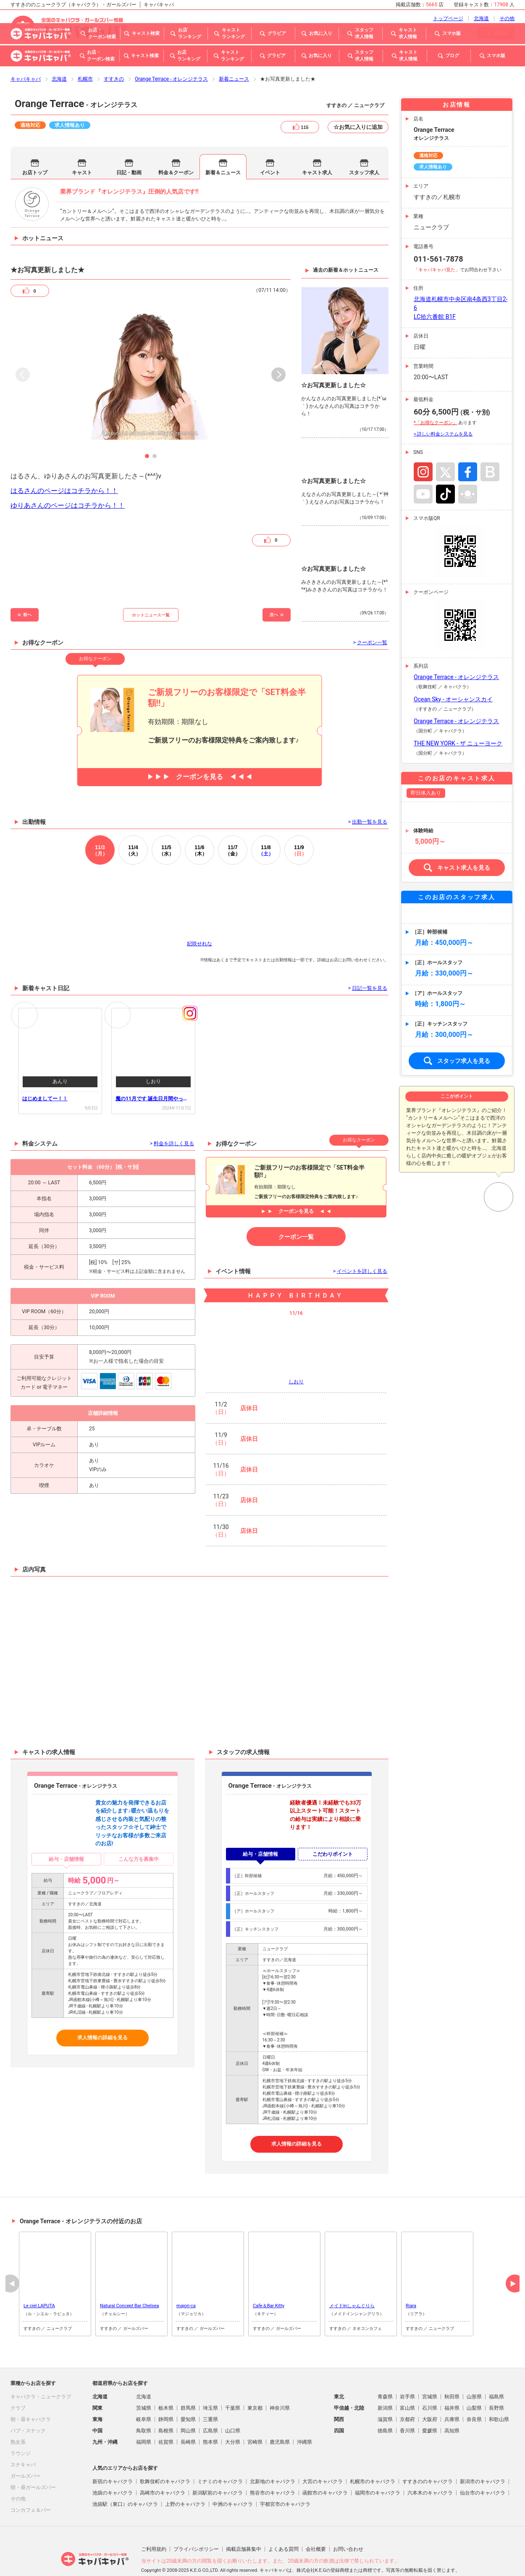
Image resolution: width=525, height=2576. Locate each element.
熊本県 (210, 2418)
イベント (270, 149)
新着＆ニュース (223, 149)
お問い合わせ (348, 2526)
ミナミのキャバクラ (220, 2458)
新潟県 (385, 2384)
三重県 (210, 2396)
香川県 (407, 2407)
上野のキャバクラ (185, 2481)
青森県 (385, 2373)
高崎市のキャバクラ (162, 2469)
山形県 (474, 2373)
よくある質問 (283, 2526)
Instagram (423, 448)
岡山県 (188, 2407)
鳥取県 (143, 2407)
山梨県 (474, 2384)
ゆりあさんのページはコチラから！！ (67, 482)
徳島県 (385, 2407)
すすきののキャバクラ (427, 2458)
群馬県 (188, 2384)
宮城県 (429, 2373)
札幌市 (85, 55)
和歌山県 (499, 2396)
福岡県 (143, 2418)
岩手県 (407, 2373)
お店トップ (34, 149)
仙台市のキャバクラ (482, 2469)
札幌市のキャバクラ (372, 2458)
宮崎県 (254, 2418)
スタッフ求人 (364, 149)
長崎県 (188, 2418)
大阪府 (429, 2396)
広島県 (210, 2407)
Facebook (467, 448)
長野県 (496, 2384)
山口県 (232, 2407)
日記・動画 (129, 149)
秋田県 (451, 2373)
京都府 (407, 2396)
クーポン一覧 (296, 1213)
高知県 (451, 2407)
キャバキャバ (25, 55)
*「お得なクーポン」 (435, 399)
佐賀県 (165, 2418)
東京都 (254, 2384)
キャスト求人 (317, 149)
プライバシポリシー (196, 2526)
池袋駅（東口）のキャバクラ (125, 2481)
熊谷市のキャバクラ (272, 2469)
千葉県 (232, 2384)
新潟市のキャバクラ (482, 2458)
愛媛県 (429, 2407)
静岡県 (165, 2396)
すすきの (114, 55)
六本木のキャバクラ (430, 2469)
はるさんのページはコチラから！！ (64, 467)
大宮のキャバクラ (322, 2458)
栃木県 (165, 2384)
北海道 (59, 55)
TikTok (445, 470)
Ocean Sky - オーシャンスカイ (453, 675)
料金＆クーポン (176, 149)
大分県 (232, 2418)
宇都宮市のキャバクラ (285, 2481)
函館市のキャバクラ (325, 2469)
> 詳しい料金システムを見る (443, 410)
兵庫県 (451, 2396)
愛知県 (188, 2396)
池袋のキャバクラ (112, 2469)
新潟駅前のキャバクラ (217, 2469)
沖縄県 (304, 2418)
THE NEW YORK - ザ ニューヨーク (458, 719)
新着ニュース (234, 55)
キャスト (82, 149)
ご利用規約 (153, 2526)
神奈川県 (280, 2384)
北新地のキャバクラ (272, 2458)
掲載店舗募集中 (243, 2526)
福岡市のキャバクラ (377, 2469)
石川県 (429, 2384)
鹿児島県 (280, 2418)
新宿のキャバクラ (112, 2458)
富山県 (407, 2384)
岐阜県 (143, 2396)
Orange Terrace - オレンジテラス (171, 55)
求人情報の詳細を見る (102, 2014)
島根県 (165, 2407)
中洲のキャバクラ (233, 2481)
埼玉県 (210, 2384)
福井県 (451, 2384)
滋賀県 (385, 2396)
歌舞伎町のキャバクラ (165, 2458)
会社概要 (316, 2526)
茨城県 (143, 2384)
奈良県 (474, 2396)
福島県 (496, 2373)
